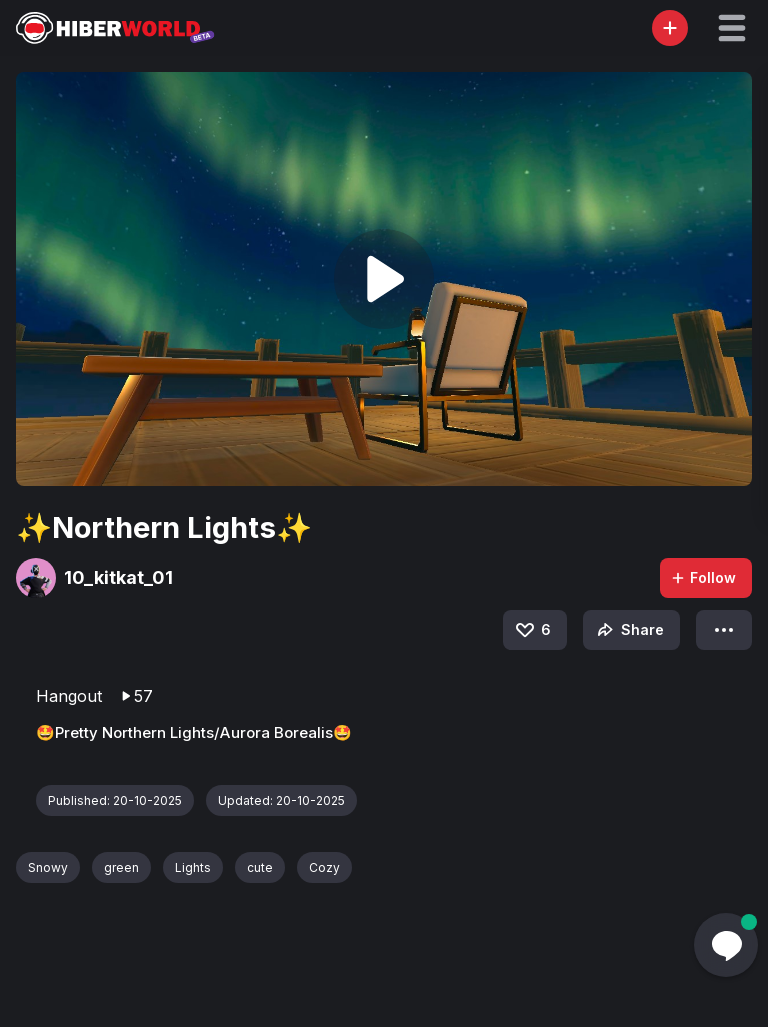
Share (628, 630)
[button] (732, 28)
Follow (703, 577)
